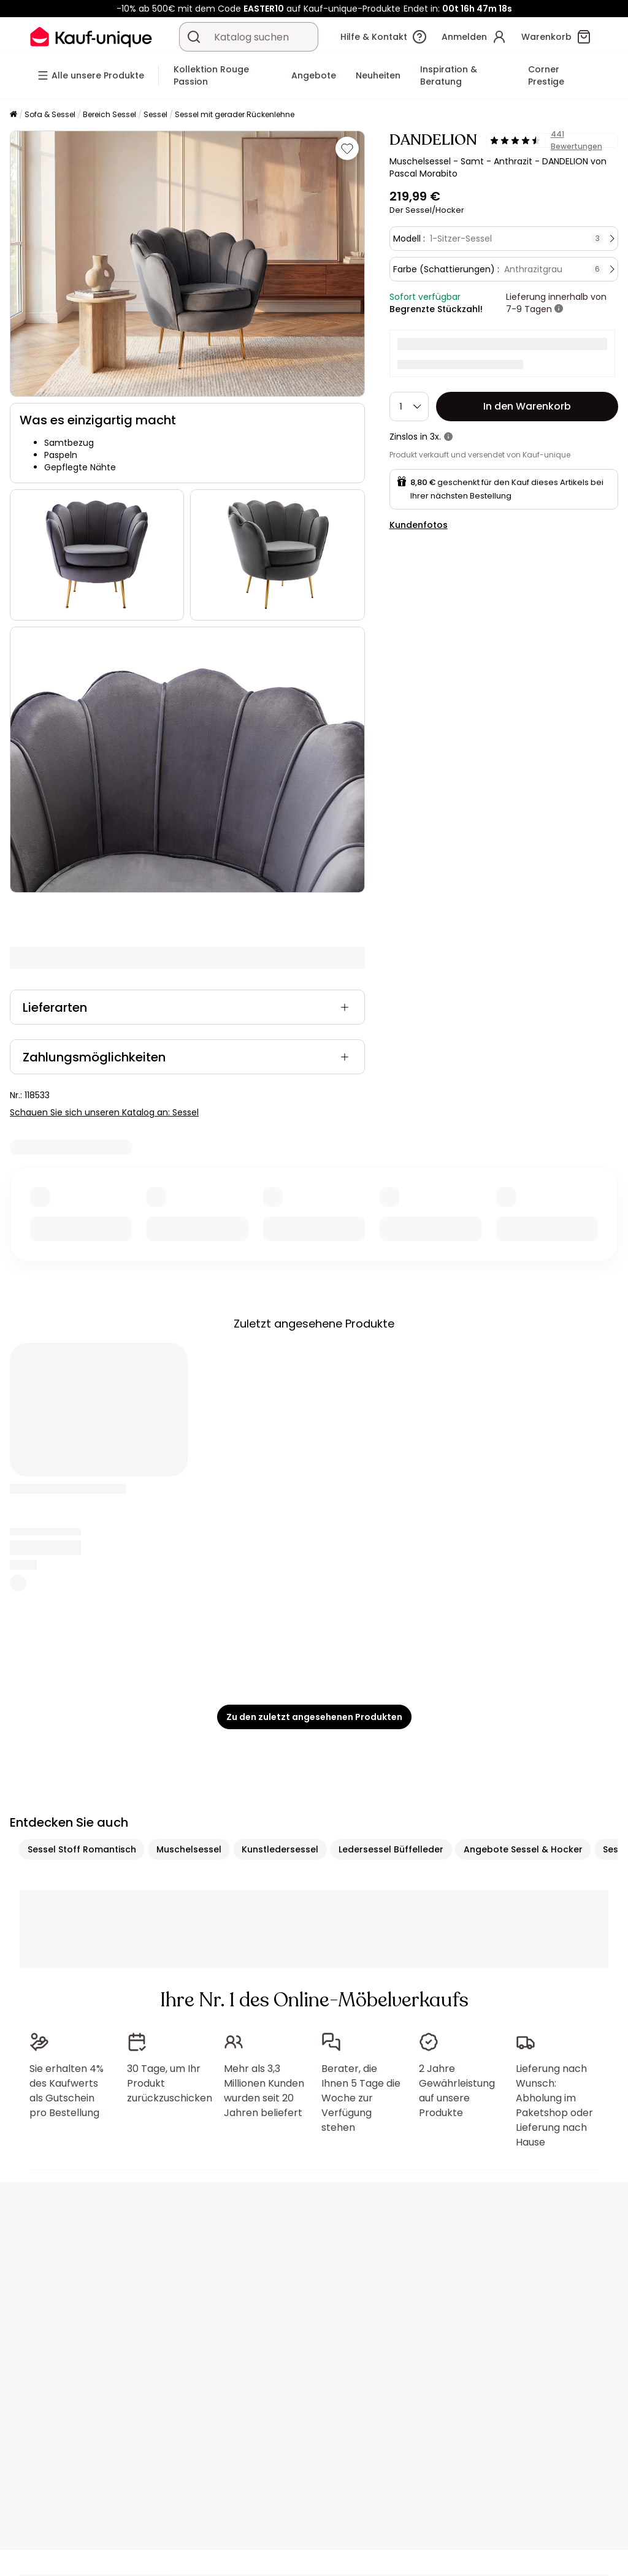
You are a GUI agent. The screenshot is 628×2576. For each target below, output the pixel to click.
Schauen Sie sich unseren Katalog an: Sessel (104, 1112)
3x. (435, 436)
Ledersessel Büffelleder (391, 1849)
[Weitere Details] (558, 309)
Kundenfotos (418, 525)
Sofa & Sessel (50, 114)
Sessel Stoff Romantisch (82, 1849)
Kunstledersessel (280, 1849)
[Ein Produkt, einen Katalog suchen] (194, 37)
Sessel (155, 114)
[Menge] (409, 406)
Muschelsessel (188, 1849)
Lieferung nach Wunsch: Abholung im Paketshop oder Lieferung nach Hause (554, 2105)
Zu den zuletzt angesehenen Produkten (314, 1717)
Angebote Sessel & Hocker (523, 1849)
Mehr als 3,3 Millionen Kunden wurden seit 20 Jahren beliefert (264, 2091)
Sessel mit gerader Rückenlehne (234, 114)
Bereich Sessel (109, 114)
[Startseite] (13, 114)
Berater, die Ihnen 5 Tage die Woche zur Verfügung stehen (360, 2098)
